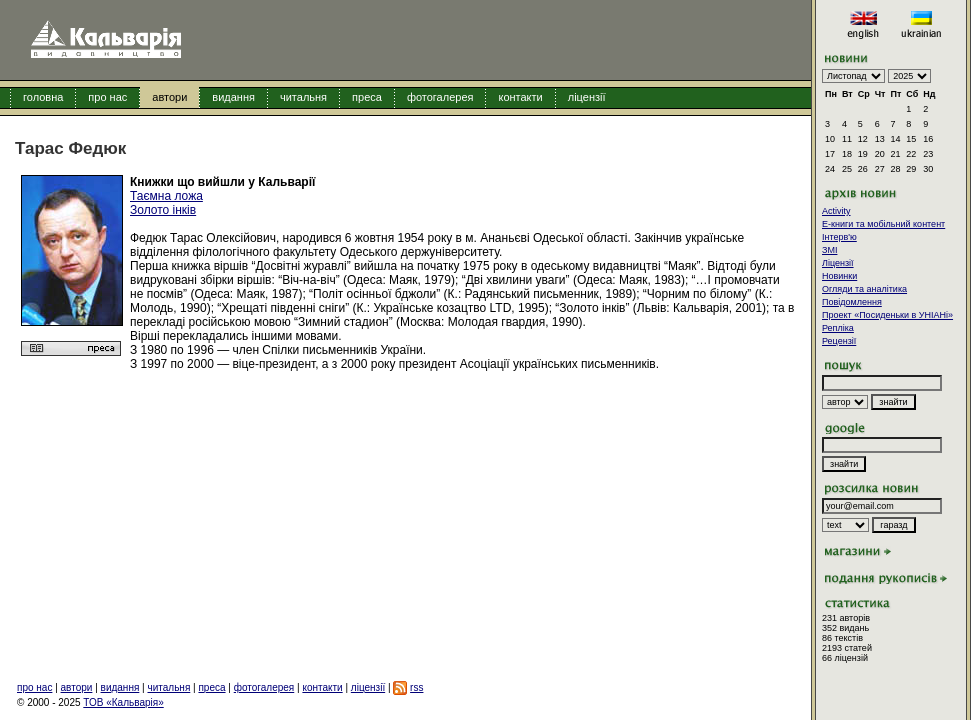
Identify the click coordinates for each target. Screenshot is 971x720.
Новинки (839, 276)
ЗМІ (829, 250)
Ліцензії (838, 263)
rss (416, 687)
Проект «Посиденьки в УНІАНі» (887, 315)
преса (367, 97)
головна (43, 97)
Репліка (838, 328)
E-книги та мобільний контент (883, 224)
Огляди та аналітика (864, 289)
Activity (836, 211)
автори (169, 97)
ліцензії (587, 97)
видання (233, 97)
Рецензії (839, 341)
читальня (303, 97)
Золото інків (163, 210)
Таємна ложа (166, 196)
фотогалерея (440, 97)
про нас (107, 97)
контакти (520, 97)
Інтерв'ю (839, 237)
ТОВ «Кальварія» (123, 702)
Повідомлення (852, 302)
